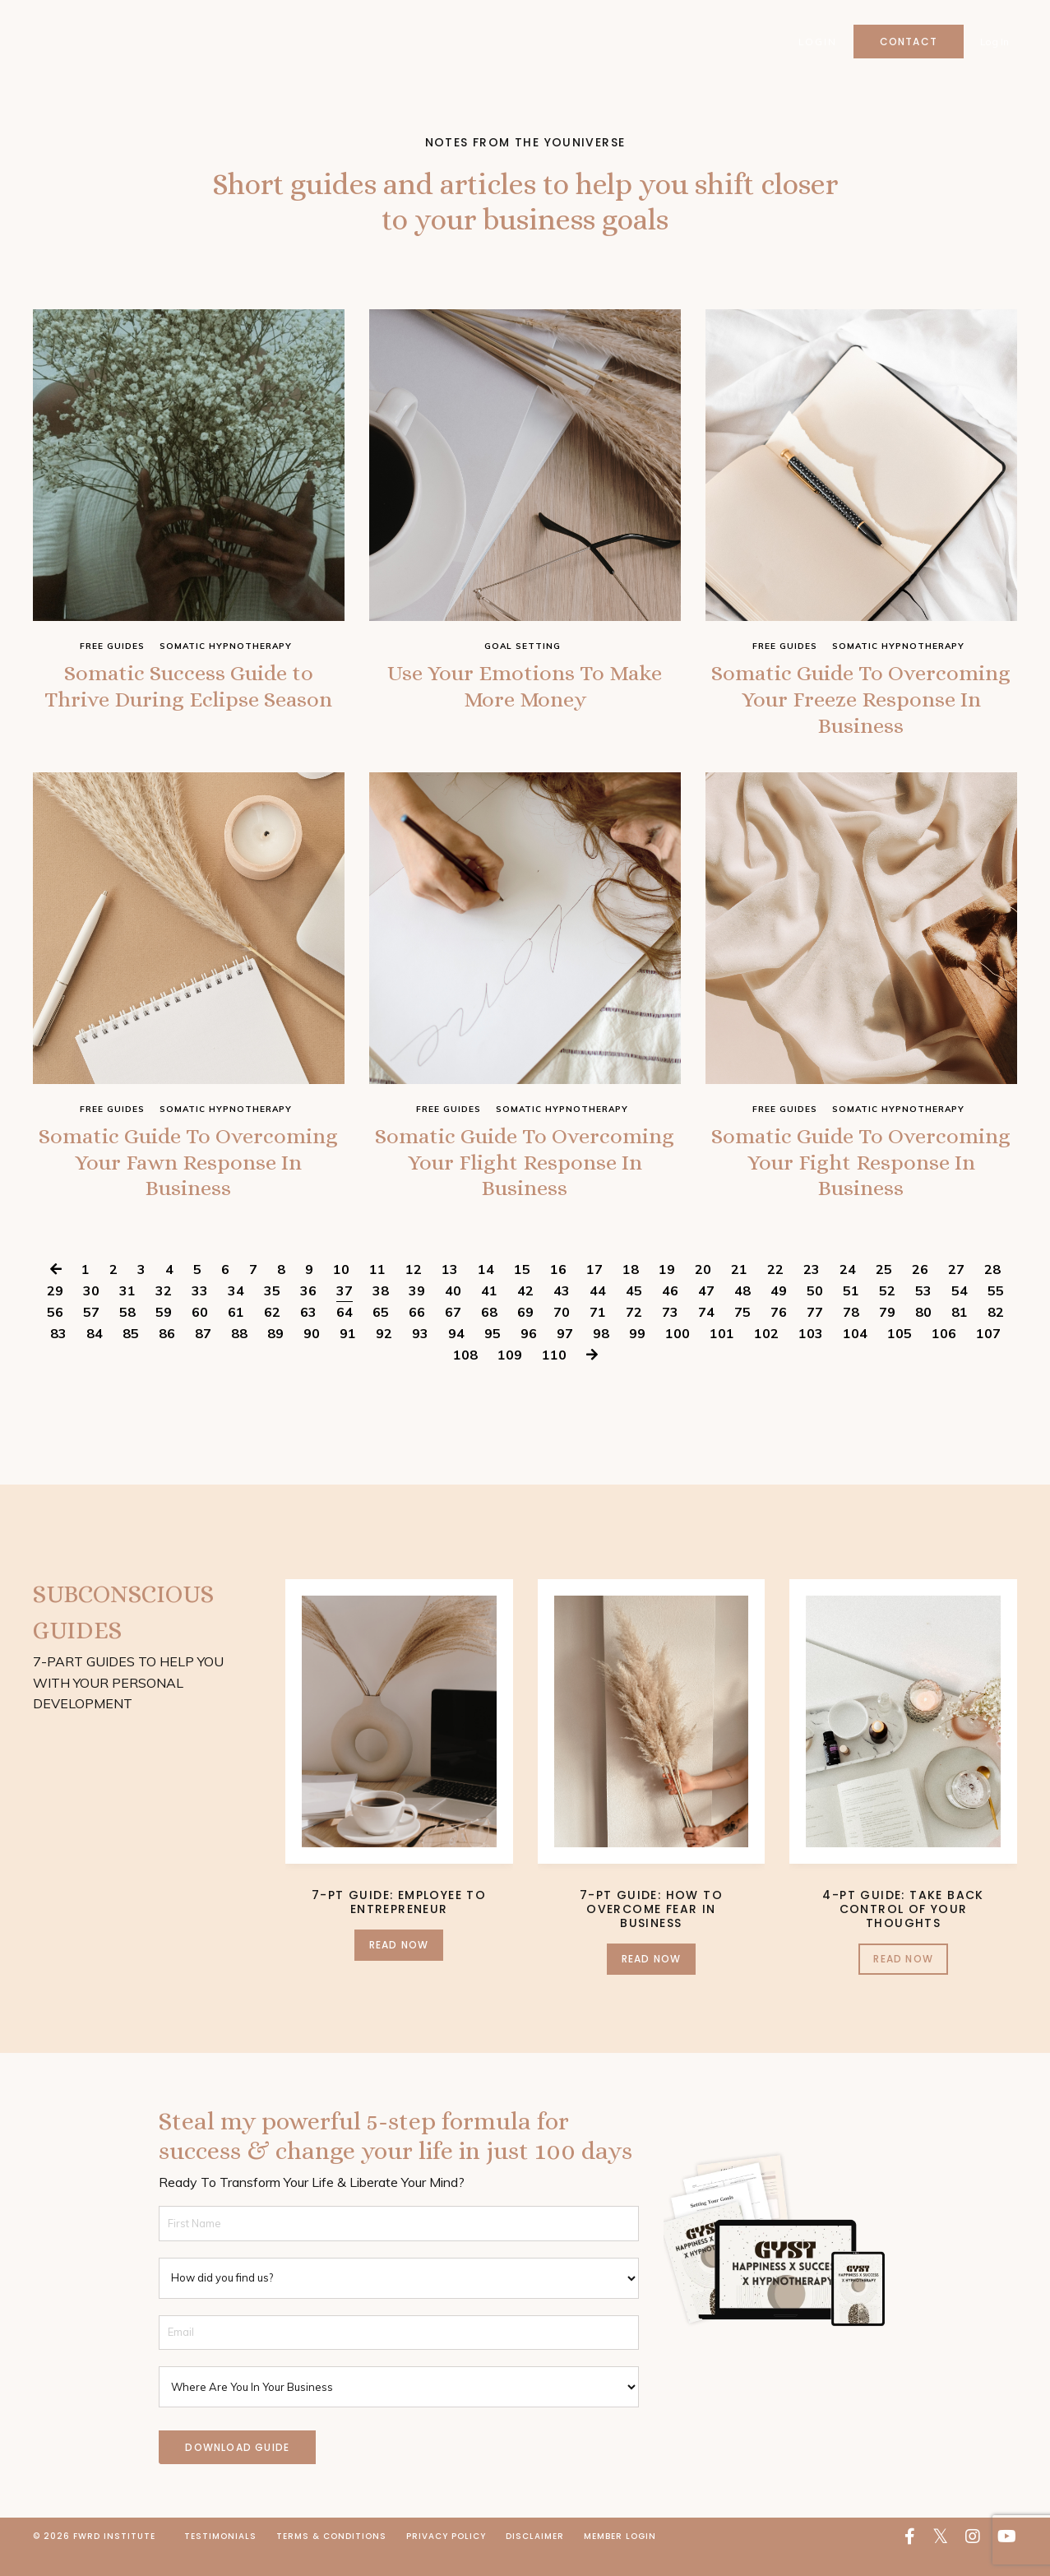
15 (522, 1289)
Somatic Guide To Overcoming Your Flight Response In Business (524, 1177)
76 (778, 1332)
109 (509, 1375)
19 (667, 1289)
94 (456, 1354)
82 (996, 1332)
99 (637, 1354)
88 (239, 1354)
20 (703, 1289)
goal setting (522, 646)
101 (722, 1354)
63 (308, 1332)
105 (899, 1354)
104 (855, 1354)
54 (959, 1311)
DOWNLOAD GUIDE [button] (237, 2468)
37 (344, 1311)
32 (163, 1311)
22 (775, 1289)
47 (706, 1311)
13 (450, 1289)
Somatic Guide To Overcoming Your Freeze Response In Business (861, 704)
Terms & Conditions (331, 2557)
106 (944, 1354)
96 (528, 1354)
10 (341, 1289)
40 (453, 1311)
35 (272, 1311)
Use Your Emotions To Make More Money (525, 690)
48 (742, 1311)
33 (200, 1311)
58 (127, 1332)
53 (923, 1311)
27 (956, 1289)
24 (848, 1289)
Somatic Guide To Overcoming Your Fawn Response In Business (188, 1177)
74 (706, 1332)
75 (742, 1332)
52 (887, 1311)
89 (275, 1354)
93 (420, 1354)
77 (815, 1332)
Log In (994, 41)
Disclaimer (535, 2557)
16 (558, 1289)
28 (992, 1289)
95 (492, 1354)
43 (561, 1311)
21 (739, 1289)
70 (561, 1332)
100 (677, 1354)
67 (453, 1332)
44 (598, 1311)
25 (884, 1289)
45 (634, 1311)
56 (55, 1332)
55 (996, 1311)
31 (127, 1311)
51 (851, 1311)
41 (489, 1311)
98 (601, 1354)
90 (311, 1354)
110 (554, 1375)
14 (486, 1289)
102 (766, 1354)
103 (810, 1354)
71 (598, 1332)
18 (630, 1289)
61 (236, 1332)
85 (131, 1354)
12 (413, 1289)
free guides (112, 646)
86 (167, 1354)
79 (887, 1332)
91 (348, 1354)
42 (525, 1311)
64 (344, 1332)
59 (163, 1332)
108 (465, 1375)
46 (670, 1311)
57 (91, 1332)
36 (308, 1311)
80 (923, 1332)
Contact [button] (908, 42)
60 (200, 1332)
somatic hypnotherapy (226, 646)
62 (272, 1332)
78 (851, 1332)
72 (634, 1332)
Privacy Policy (446, 2557)
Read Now (399, 1965)
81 (959, 1332)
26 (920, 1289)
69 (525, 1332)
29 (55, 1311)
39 (417, 1311)
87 (203, 1354)
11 (377, 1289)
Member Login (620, 2557)
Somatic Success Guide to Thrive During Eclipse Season (188, 704)
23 (811, 1289)
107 (988, 1354)
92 (384, 1354)
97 (565, 1354)
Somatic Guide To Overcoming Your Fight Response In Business (861, 1177)
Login (816, 41)
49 (778, 1311)
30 (91, 1311)
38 (380, 1311)
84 (94, 1354)
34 (236, 1311)
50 (815, 1311)
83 (58, 1354)
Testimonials (220, 2557)
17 (594, 1289)
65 (380, 1332)
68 (489, 1332)
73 (670, 1332)
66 (417, 1332)
